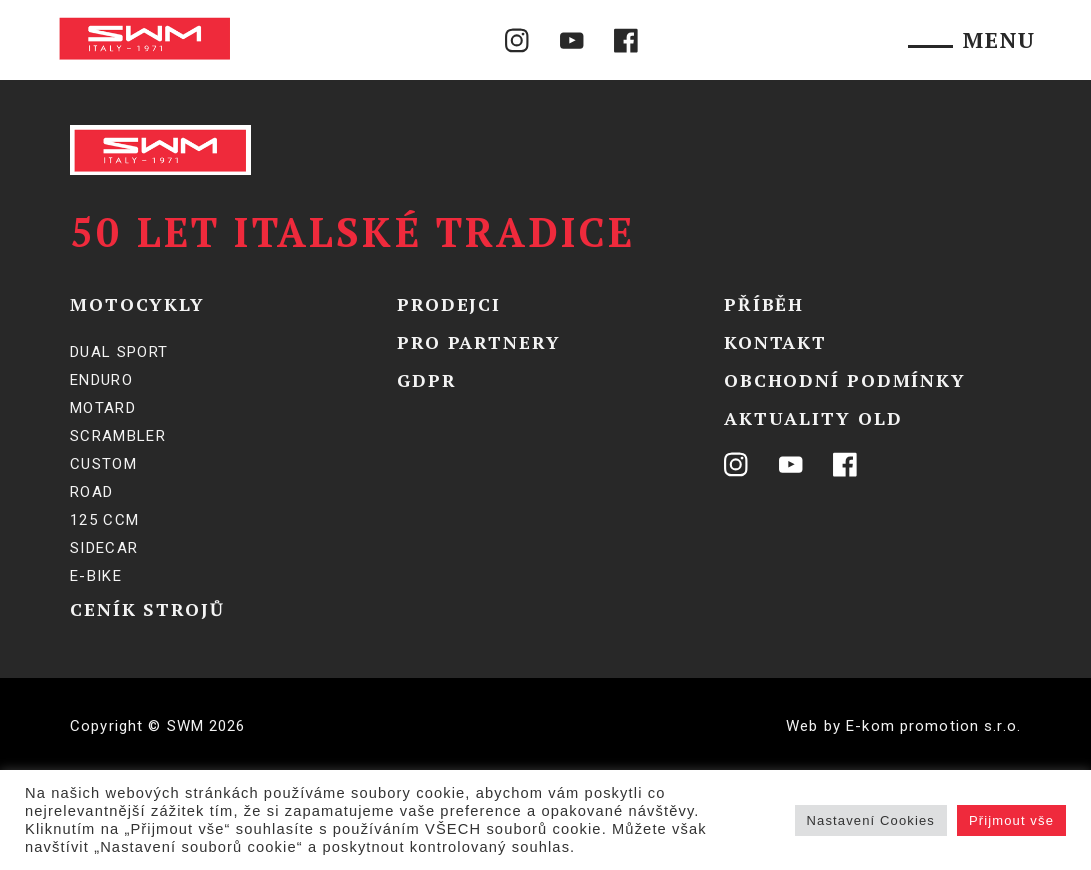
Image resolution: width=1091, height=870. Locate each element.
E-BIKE (96, 576)
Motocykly (137, 304)
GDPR (427, 380)
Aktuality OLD (813, 418)
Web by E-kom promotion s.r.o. (903, 726)
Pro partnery (479, 342)
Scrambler (118, 436)
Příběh (764, 304)
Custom (103, 464)
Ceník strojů (147, 609)
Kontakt (775, 342)
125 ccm (104, 520)
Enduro (101, 380)
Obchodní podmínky (845, 380)
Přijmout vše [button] (1011, 820)
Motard (103, 408)
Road (91, 492)
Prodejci (449, 304)
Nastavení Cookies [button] (871, 820)
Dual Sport (119, 352)
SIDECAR (104, 548)
